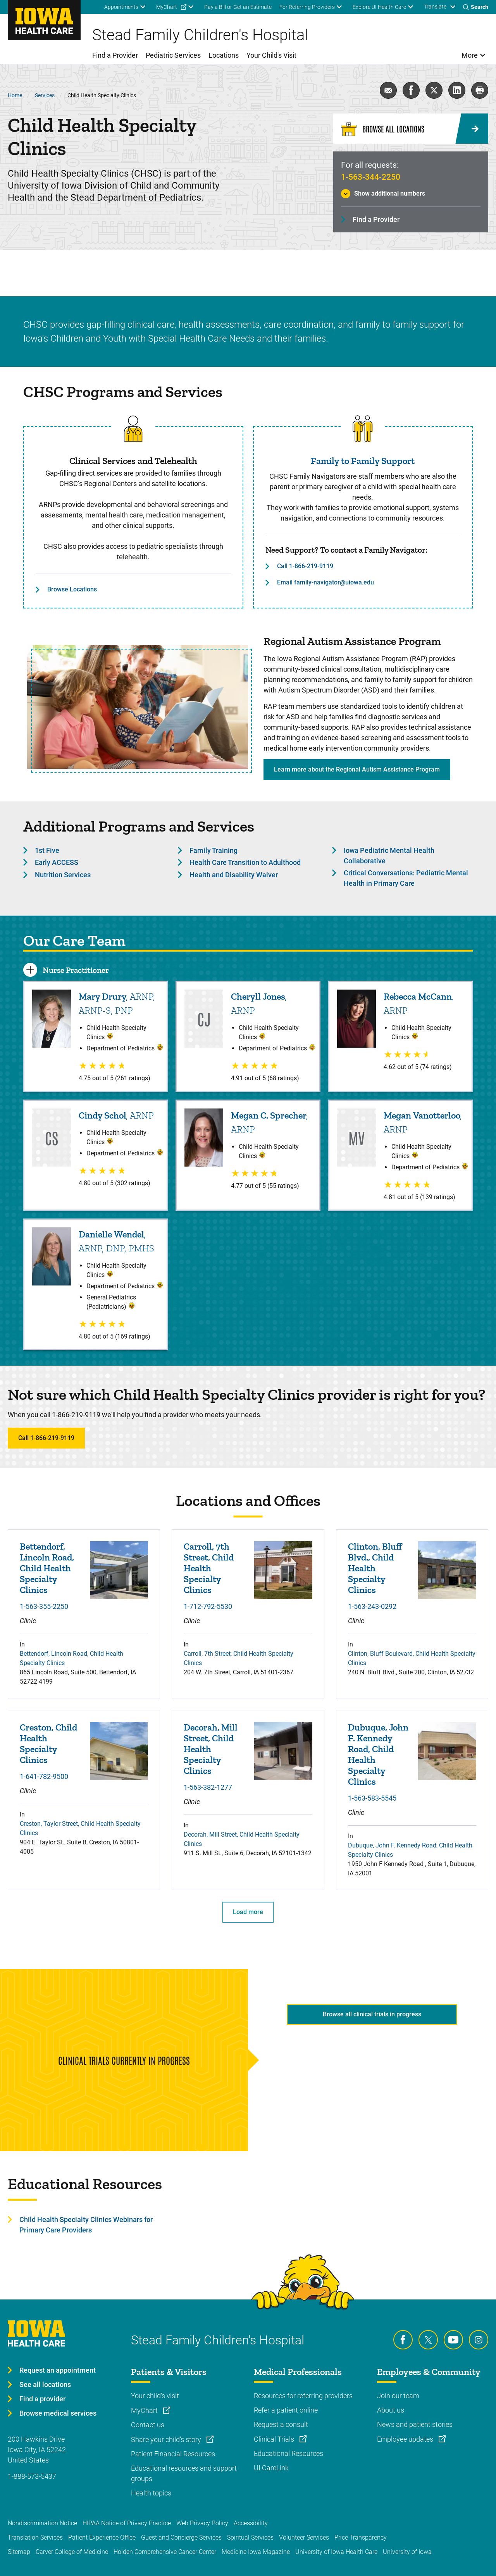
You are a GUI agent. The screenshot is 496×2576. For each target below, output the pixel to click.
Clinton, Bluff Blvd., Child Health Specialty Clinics (375, 1568)
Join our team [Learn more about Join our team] (398, 2396)
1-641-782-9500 (44, 1776)
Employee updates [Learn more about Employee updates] (406, 2439)
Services (45, 95)
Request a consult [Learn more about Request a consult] (281, 2424)
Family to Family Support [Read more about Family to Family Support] (363, 460)
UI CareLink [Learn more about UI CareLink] (271, 2468)
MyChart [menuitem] (166, 7)
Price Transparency (360, 2537)
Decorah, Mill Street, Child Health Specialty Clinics (211, 1749)
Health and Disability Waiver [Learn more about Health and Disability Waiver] (233, 875)
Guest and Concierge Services (181, 2537)
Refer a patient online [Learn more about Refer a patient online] (286, 2410)
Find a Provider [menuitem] (115, 55)
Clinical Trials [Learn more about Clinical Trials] (275, 2439)
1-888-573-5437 (32, 2476)
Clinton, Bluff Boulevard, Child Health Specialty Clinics (411, 1658)
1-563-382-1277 (208, 1787)
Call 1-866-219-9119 (305, 566)
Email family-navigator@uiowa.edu (325, 582)
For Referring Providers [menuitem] (307, 7)
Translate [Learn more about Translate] (435, 6)
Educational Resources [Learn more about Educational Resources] (288, 2453)
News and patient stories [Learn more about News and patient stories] (415, 2424)
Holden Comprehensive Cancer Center (165, 2551)
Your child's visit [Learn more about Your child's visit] (155, 2396)
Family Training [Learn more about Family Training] (213, 850)
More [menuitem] (470, 55)
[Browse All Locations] (410, 128)
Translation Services (35, 2537)
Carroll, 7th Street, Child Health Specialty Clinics (209, 1568)
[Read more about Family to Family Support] (362, 428)
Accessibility (251, 2523)
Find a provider (42, 2399)
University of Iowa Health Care (336, 2551)
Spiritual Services (250, 2537)
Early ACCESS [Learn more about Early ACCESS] (56, 862)
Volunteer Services (304, 2537)
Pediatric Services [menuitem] (173, 55)
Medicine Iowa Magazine (256, 2551)
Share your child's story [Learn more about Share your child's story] (167, 2439)
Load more (248, 1912)
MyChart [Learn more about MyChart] (145, 2410)
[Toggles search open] (475, 7)
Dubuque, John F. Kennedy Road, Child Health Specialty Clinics (378, 1754)
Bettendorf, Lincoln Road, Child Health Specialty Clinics (47, 1568)
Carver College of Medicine (72, 2551)
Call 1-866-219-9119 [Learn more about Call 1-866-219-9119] (46, 1438)
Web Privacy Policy (202, 2523)
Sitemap (19, 2551)
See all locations (45, 2384)
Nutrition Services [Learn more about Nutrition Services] (63, 875)
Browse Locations (72, 589)
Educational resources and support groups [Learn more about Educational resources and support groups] (184, 2473)
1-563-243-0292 (372, 1606)
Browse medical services (57, 2413)
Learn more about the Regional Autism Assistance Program (357, 769)
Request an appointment (57, 2370)
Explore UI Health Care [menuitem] (379, 7)
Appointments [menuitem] (121, 7)
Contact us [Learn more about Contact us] (147, 2425)
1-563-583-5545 (372, 1798)
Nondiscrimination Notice (42, 2523)
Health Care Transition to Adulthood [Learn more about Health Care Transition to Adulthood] (245, 862)
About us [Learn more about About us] (390, 2410)
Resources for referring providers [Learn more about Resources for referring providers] (303, 2396)
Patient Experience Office (102, 2537)
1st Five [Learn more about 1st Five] (47, 850)
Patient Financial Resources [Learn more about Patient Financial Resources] (173, 2454)
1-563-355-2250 (44, 1606)
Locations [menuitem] (223, 55)
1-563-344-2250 (370, 177)
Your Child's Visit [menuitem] (271, 55)
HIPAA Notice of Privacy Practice (127, 2523)
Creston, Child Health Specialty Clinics (48, 1743)
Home (15, 95)
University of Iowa (407, 2551)
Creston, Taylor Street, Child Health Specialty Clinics (80, 1828)
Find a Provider (376, 219)
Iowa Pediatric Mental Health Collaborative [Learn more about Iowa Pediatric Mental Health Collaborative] (389, 855)
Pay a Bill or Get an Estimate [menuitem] (238, 7)
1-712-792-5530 (208, 1606)
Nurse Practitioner (76, 970)
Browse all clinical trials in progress (372, 2014)
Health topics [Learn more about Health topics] (151, 2493)
